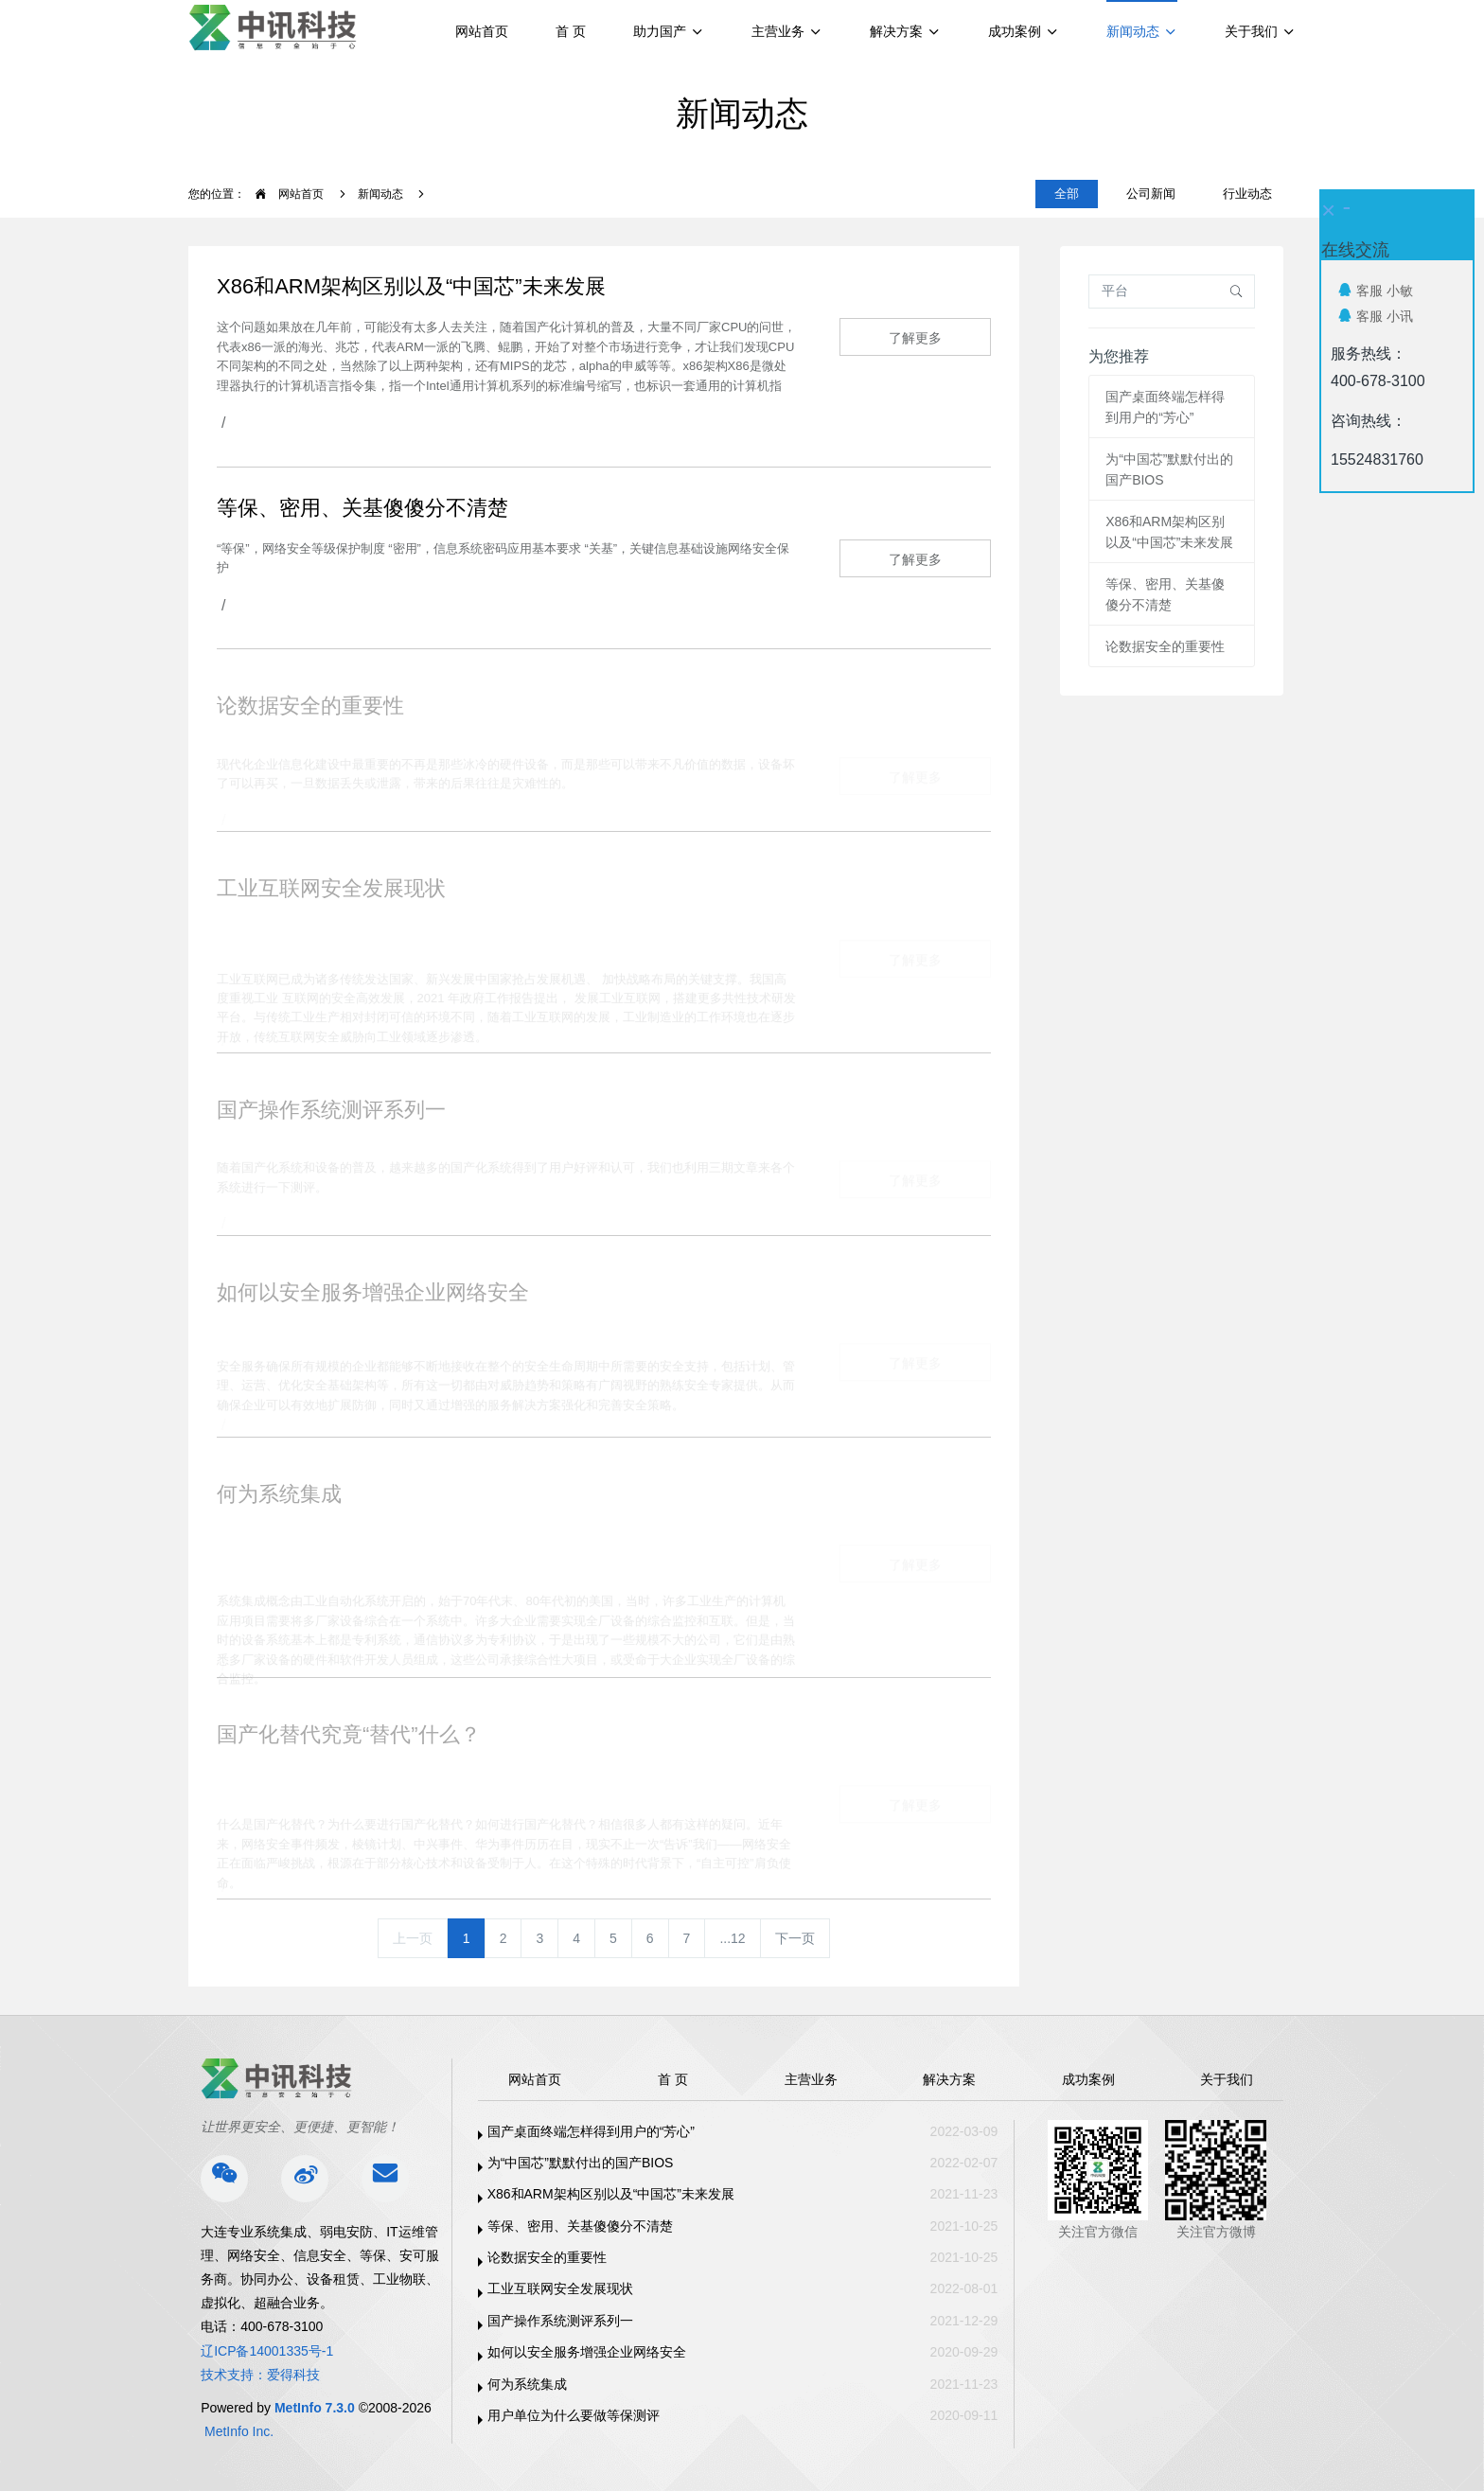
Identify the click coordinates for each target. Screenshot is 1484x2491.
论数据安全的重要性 (1165, 646)
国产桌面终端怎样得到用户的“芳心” (591, 2131)
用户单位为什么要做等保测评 (573, 2415)
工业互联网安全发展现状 (560, 2288)
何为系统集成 (527, 2384)
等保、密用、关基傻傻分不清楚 (580, 2226)
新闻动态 (380, 194)
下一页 (795, 1938)
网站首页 (481, 31)
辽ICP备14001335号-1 (267, 2350)
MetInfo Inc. (239, 2431)
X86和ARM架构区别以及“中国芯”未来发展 (610, 2193)
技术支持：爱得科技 (260, 2374)
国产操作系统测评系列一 (560, 2320)
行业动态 (1247, 193)
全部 (1066, 193)
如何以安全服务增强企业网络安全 (586, 2351)
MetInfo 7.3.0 (314, 2407)
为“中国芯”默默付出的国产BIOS (580, 2162)
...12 (732, 1938)
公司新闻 (1150, 193)
